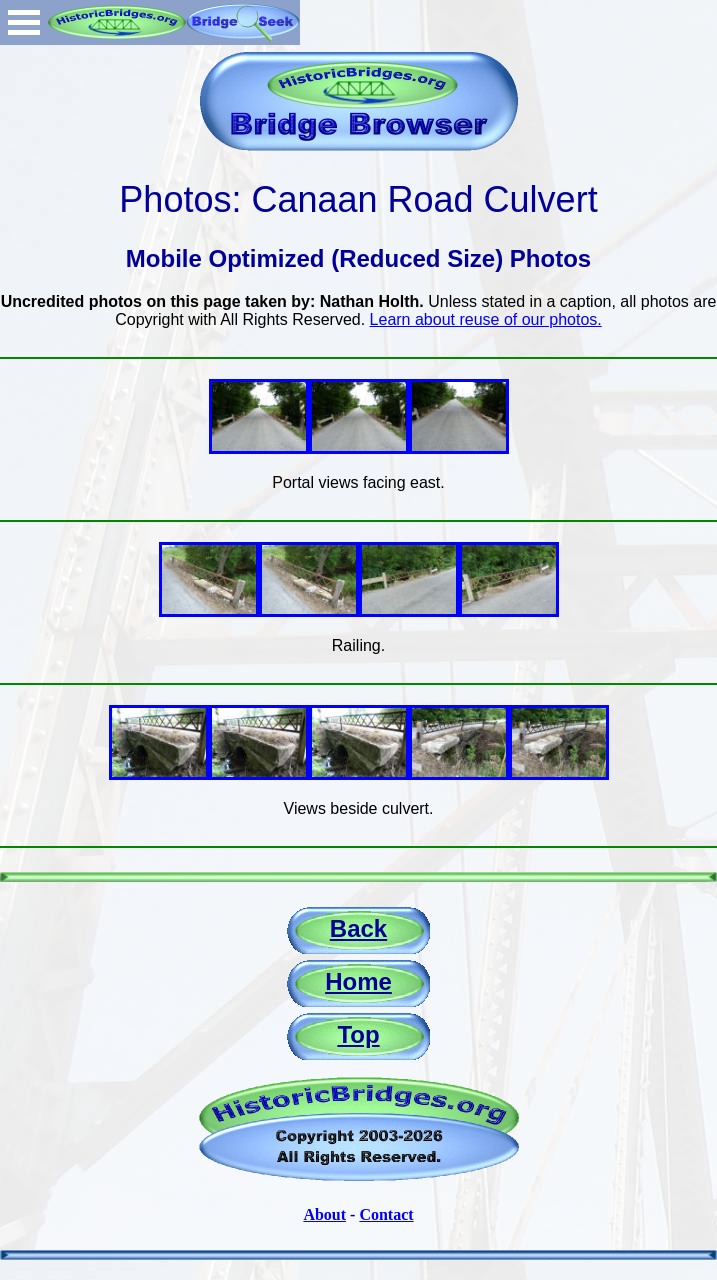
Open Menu (24, 22)
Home (358, 981)
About (324, 1214)
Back (358, 928)
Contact (386, 1214)
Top (358, 1034)
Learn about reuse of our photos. (486, 319)
